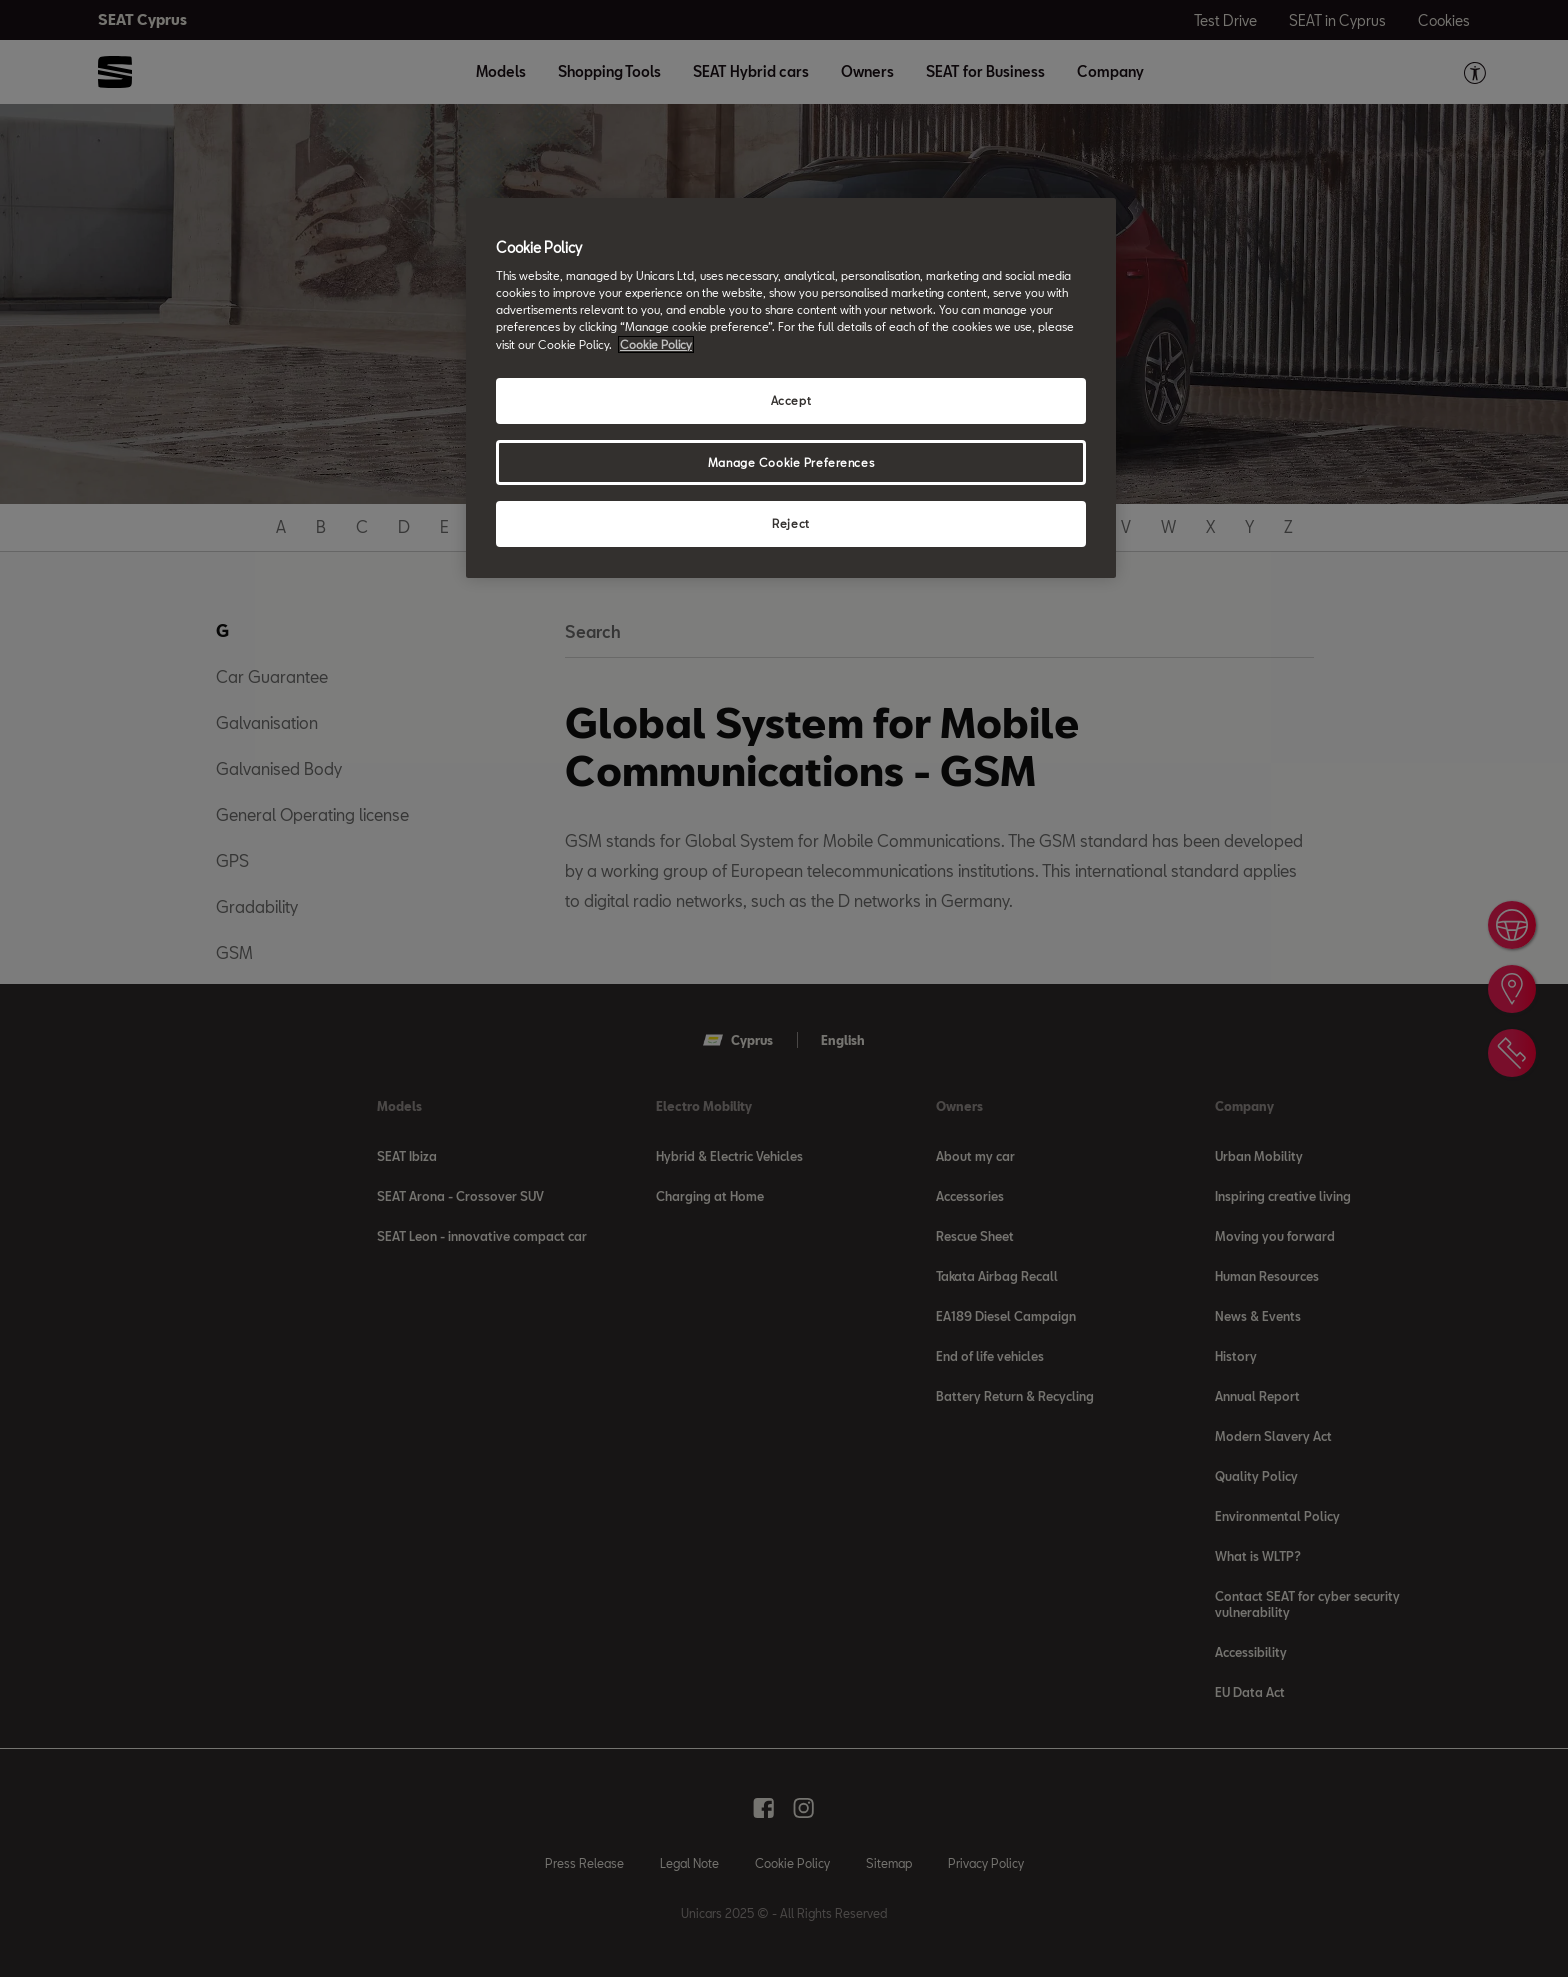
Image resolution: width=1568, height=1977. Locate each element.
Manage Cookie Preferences (791, 462)
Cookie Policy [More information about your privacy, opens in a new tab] (656, 344)
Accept (791, 400)
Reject (790, 523)
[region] (791, 388)
